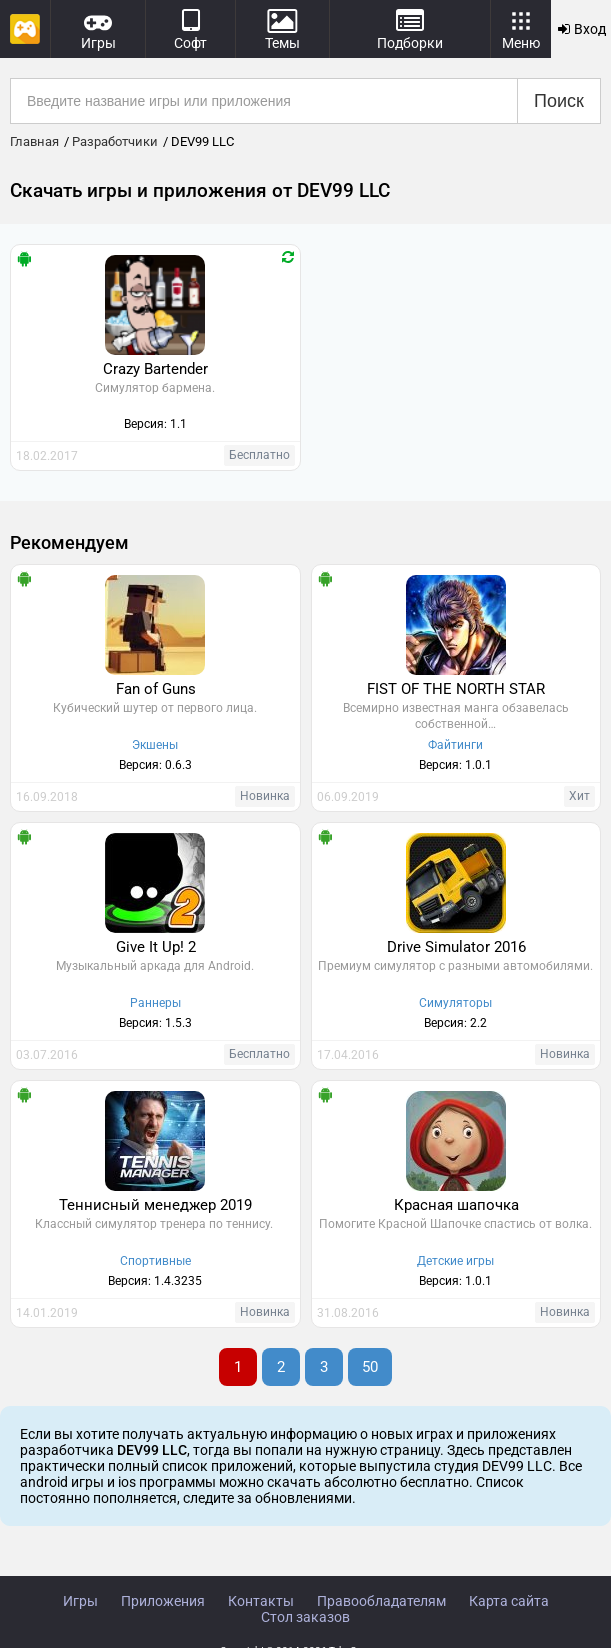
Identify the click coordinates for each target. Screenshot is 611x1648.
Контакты (261, 1601)
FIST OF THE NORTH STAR (456, 689)
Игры (80, 1601)
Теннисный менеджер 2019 (155, 1205)
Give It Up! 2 (156, 947)
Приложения (163, 1601)
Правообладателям (381, 1601)
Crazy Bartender (155, 369)
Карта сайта (509, 1601)
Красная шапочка (456, 1205)
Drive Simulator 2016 (456, 947)
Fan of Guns (156, 689)
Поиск (559, 101)
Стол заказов (305, 1617)
